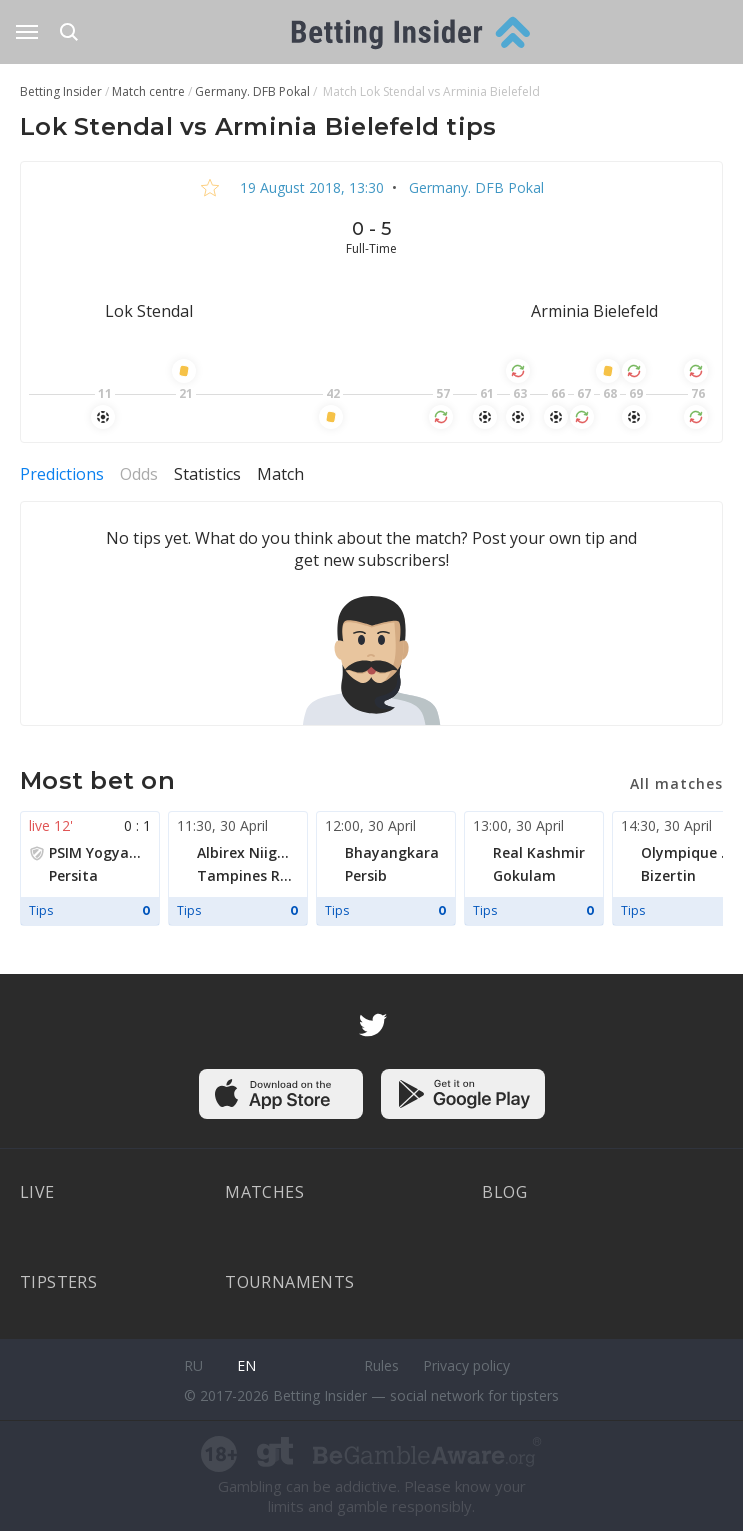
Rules (381, 1365)
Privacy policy (466, 1365)
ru (193, 1365)
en (246, 1365)
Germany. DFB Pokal (474, 187)
